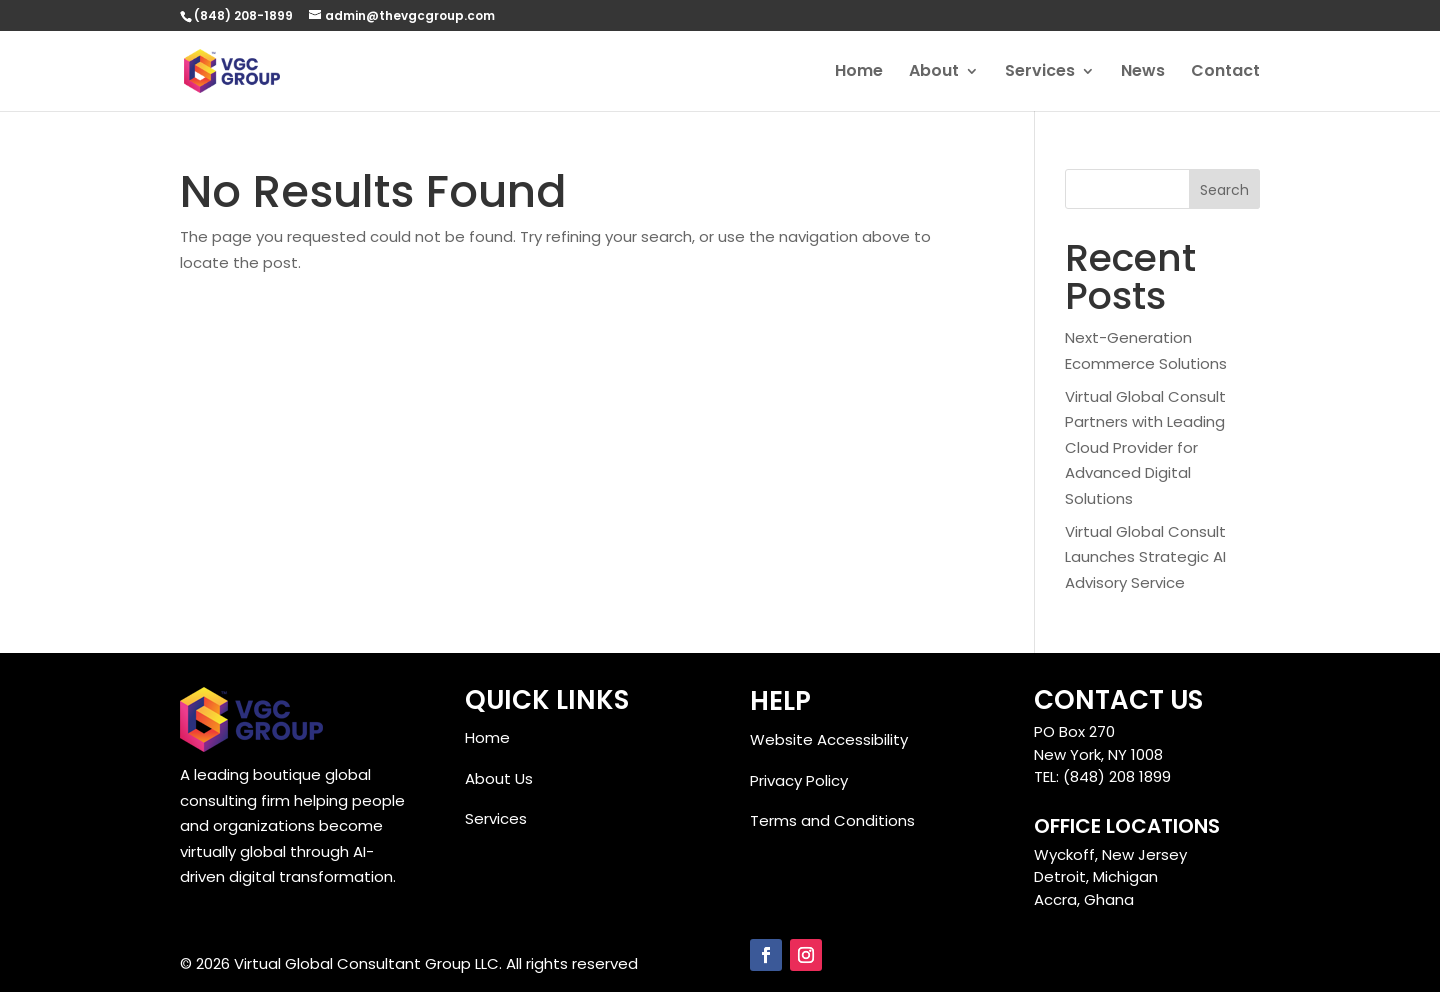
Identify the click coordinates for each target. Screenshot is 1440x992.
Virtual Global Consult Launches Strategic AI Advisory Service (1145, 557)
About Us (499, 778)
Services (1040, 73)
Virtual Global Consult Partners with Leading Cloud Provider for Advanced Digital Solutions (1145, 447)
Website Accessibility (829, 739)
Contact (1225, 73)
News (1143, 73)
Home (859, 73)
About (934, 73)
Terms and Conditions (832, 820)
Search (1224, 190)
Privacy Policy (799, 780)
